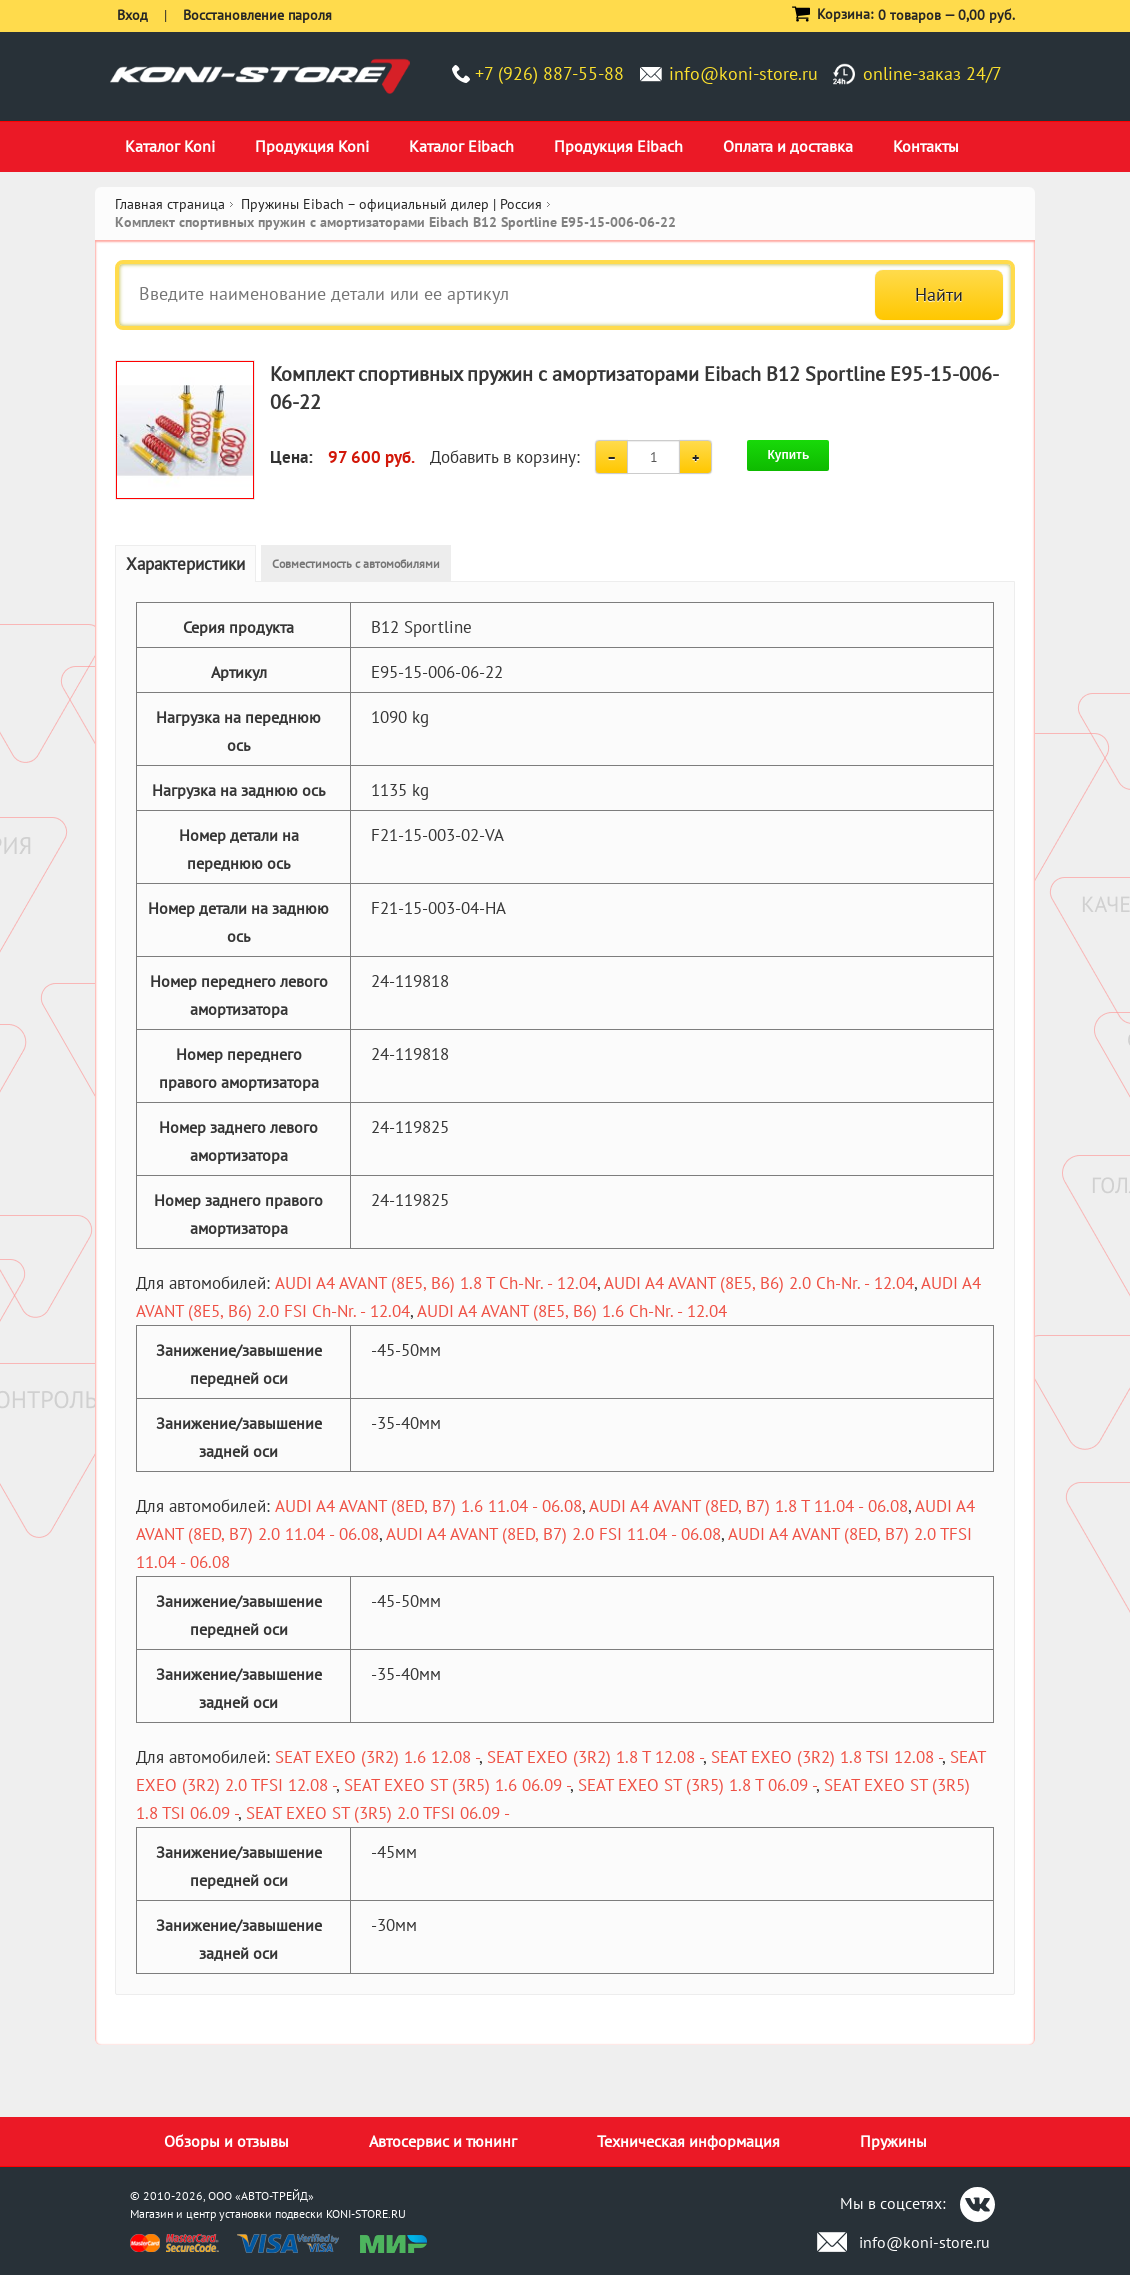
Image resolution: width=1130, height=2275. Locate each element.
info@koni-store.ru (743, 73)
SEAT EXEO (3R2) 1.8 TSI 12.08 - (826, 1757)
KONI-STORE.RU (366, 2213)
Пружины (893, 2141)
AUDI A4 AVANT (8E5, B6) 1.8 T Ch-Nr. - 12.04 (436, 1283)
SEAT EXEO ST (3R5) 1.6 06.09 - (457, 1785)
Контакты (926, 146)
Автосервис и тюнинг (443, 2141)
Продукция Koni (312, 146)
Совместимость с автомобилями (356, 563)
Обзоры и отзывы (226, 2141)
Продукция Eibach (618, 146)
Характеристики (185, 564)
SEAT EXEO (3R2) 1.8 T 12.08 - (595, 1757)
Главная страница (170, 204)
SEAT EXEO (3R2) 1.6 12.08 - (377, 1757)
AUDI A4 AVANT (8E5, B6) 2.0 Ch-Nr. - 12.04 (759, 1283)
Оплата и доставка (788, 146)
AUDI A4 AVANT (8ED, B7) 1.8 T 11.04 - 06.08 (748, 1506)
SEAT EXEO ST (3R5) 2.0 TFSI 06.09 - (378, 1813)
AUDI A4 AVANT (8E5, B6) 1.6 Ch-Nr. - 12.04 (572, 1311)
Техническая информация (688, 2141)
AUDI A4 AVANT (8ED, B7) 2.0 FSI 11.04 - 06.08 (553, 1534)
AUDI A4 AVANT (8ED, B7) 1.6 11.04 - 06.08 (428, 1506)
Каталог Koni (170, 146)
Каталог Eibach (461, 146)
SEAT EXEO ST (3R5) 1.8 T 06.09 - (697, 1785)
